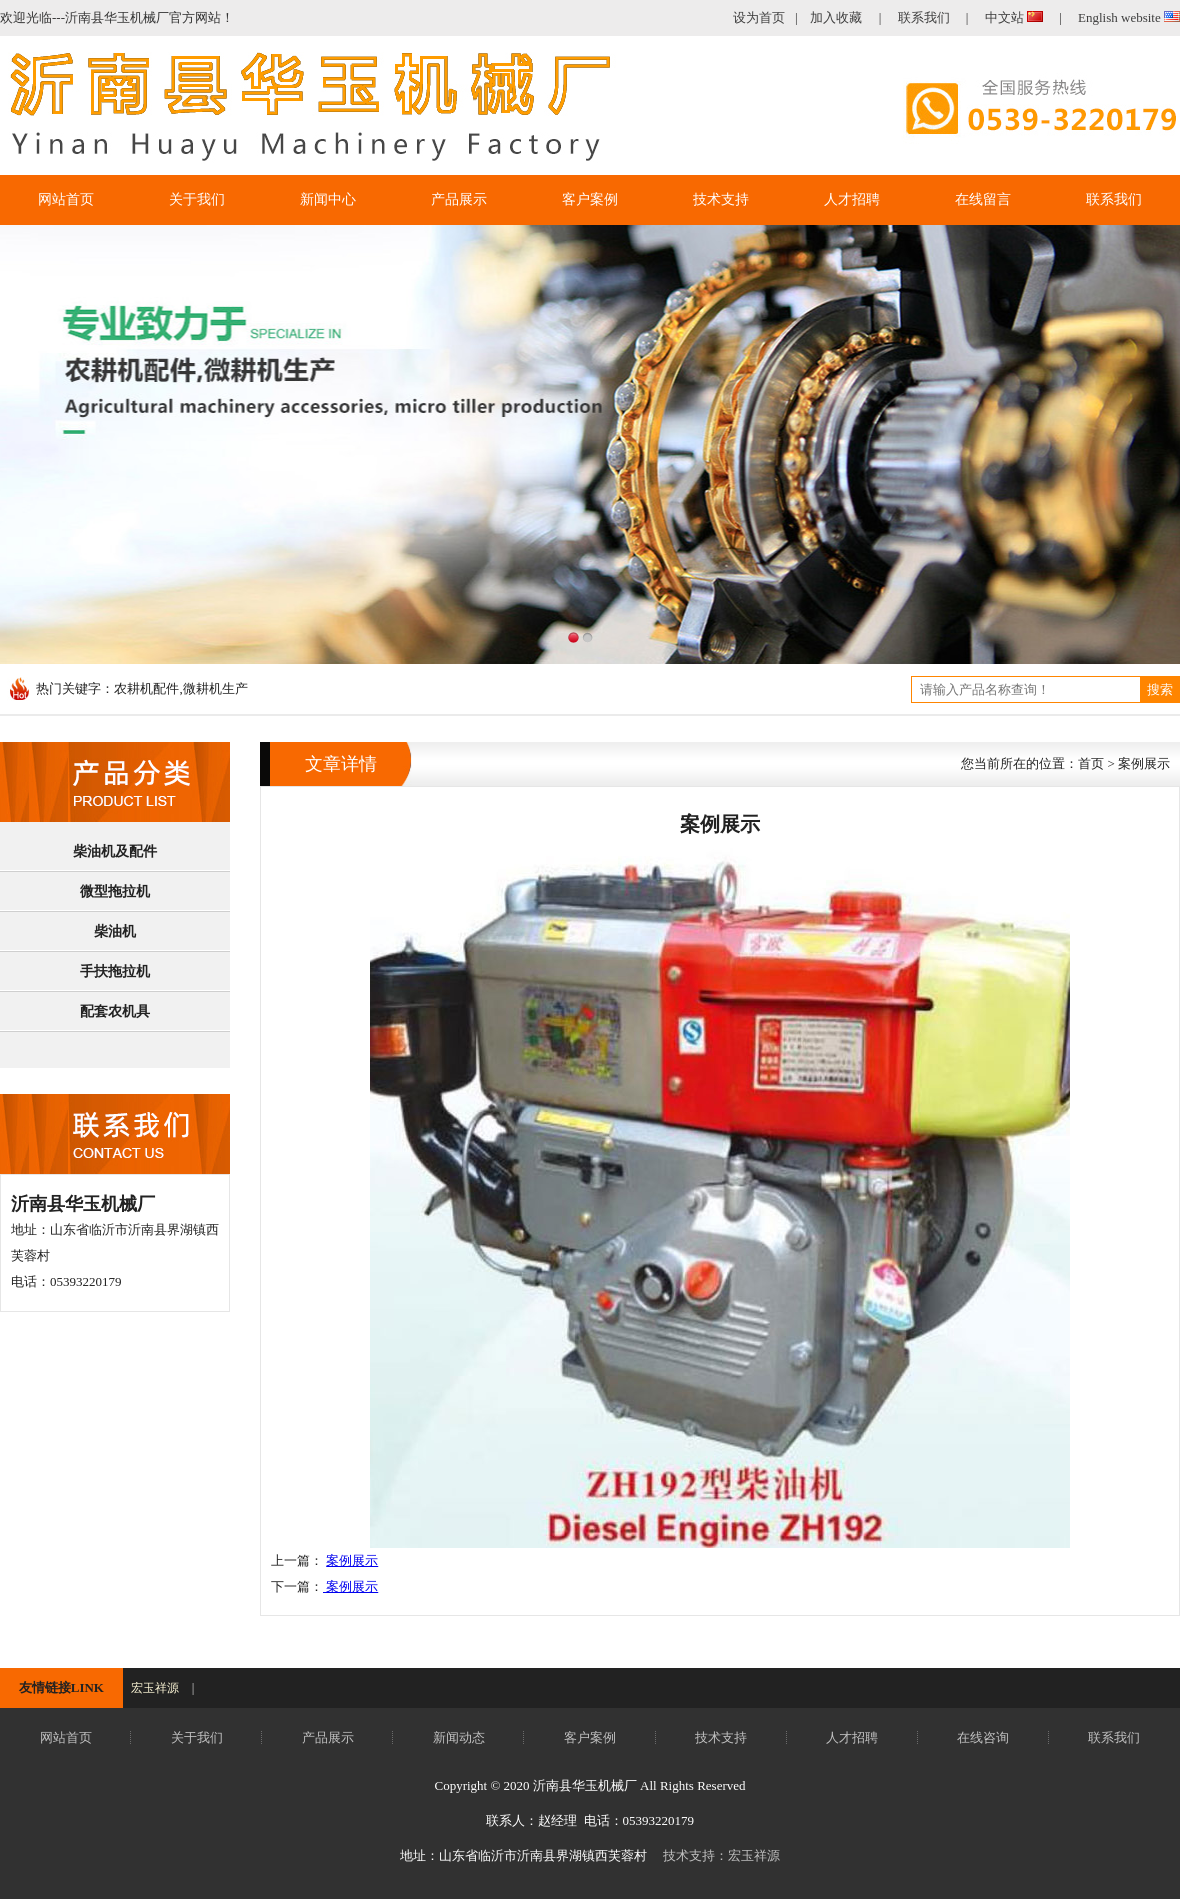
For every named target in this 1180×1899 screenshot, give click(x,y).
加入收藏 (836, 17)
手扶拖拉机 (115, 971)
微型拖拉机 (115, 891)
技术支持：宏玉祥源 (721, 1855)
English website (1129, 17)
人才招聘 (852, 1737)
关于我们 (197, 1737)
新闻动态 (459, 1737)
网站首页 (66, 1737)
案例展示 (352, 1560)
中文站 (1016, 17)
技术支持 (721, 1737)
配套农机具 (115, 1011)
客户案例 (590, 1737)
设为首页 (759, 17)
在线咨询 (983, 1737)
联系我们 (924, 17)
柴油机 (115, 931)
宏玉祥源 (155, 1688)
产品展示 (328, 1737)
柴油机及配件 (115, 851)
